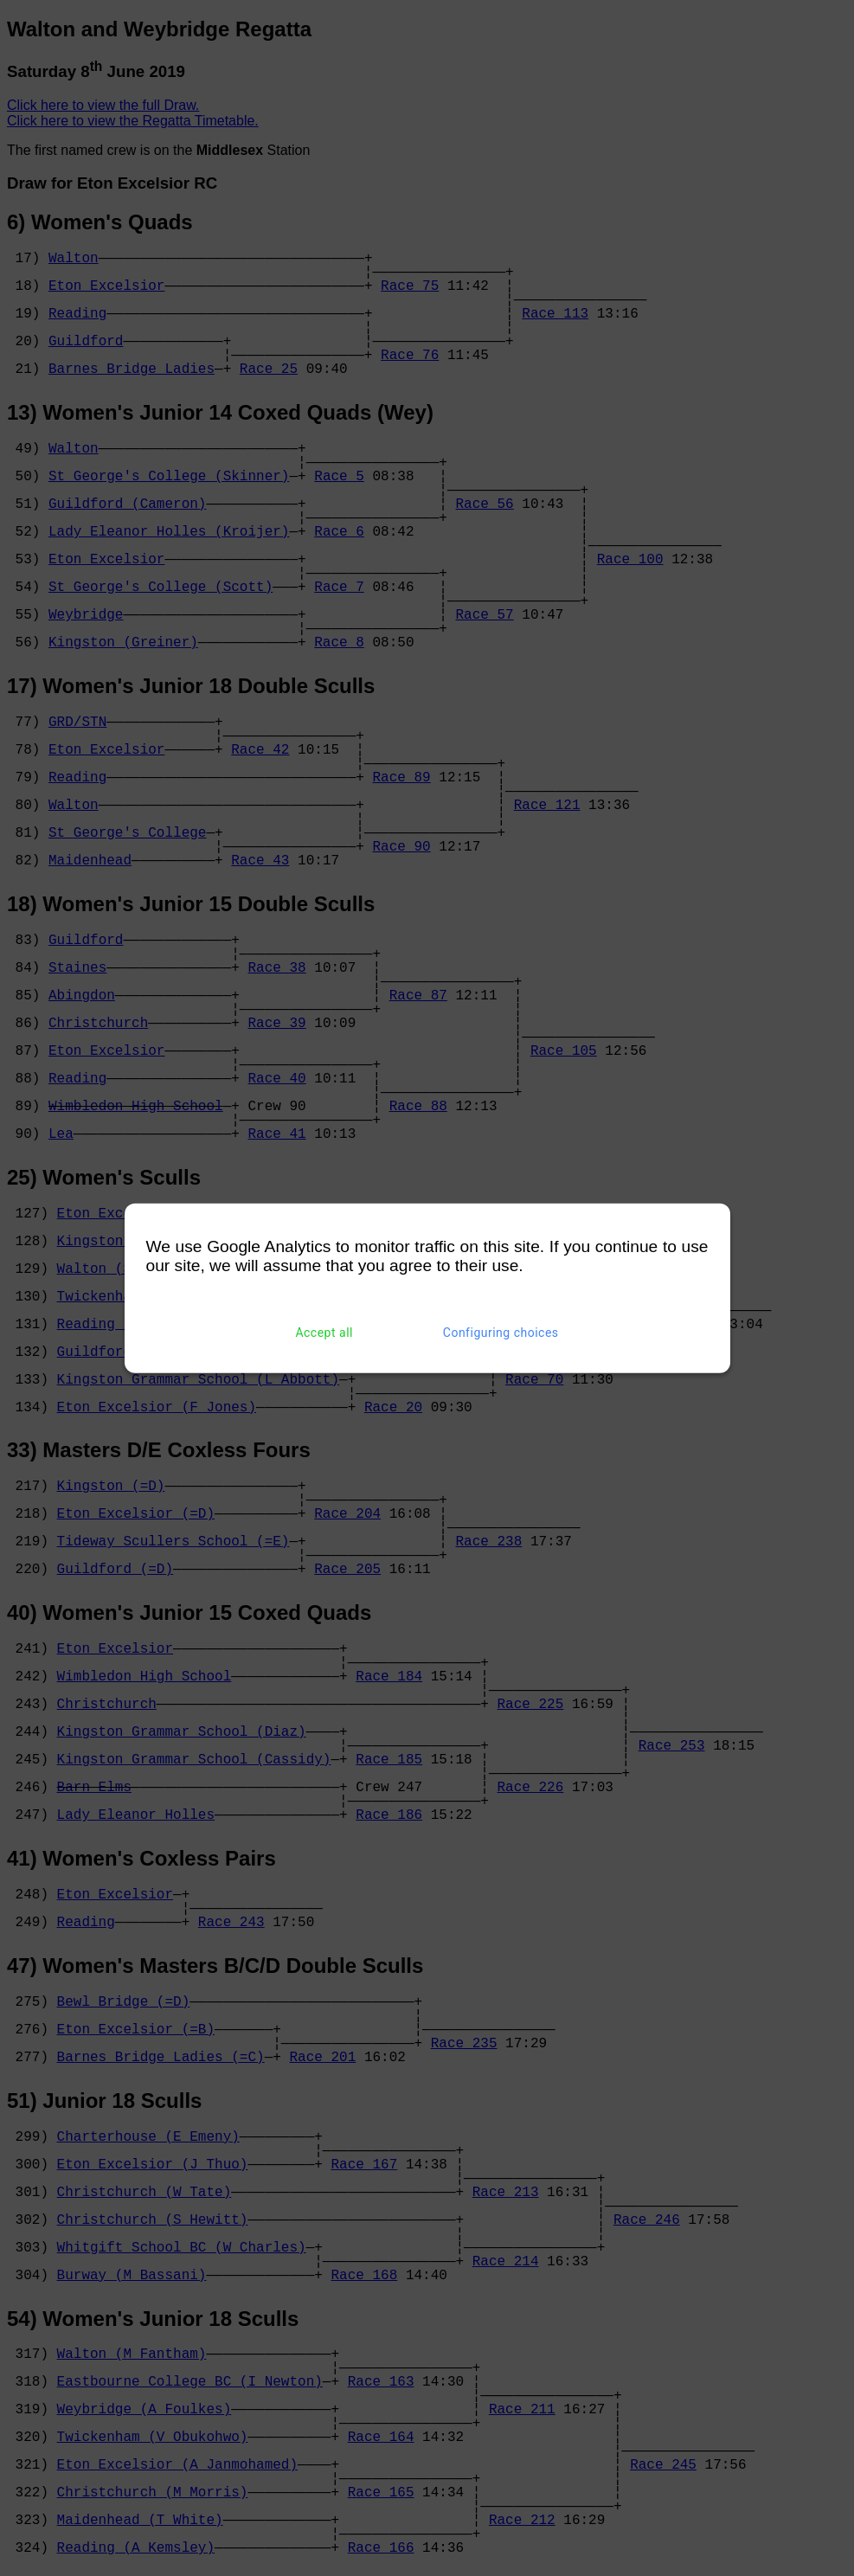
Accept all (324, 1332)
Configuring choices (501, 1332)
